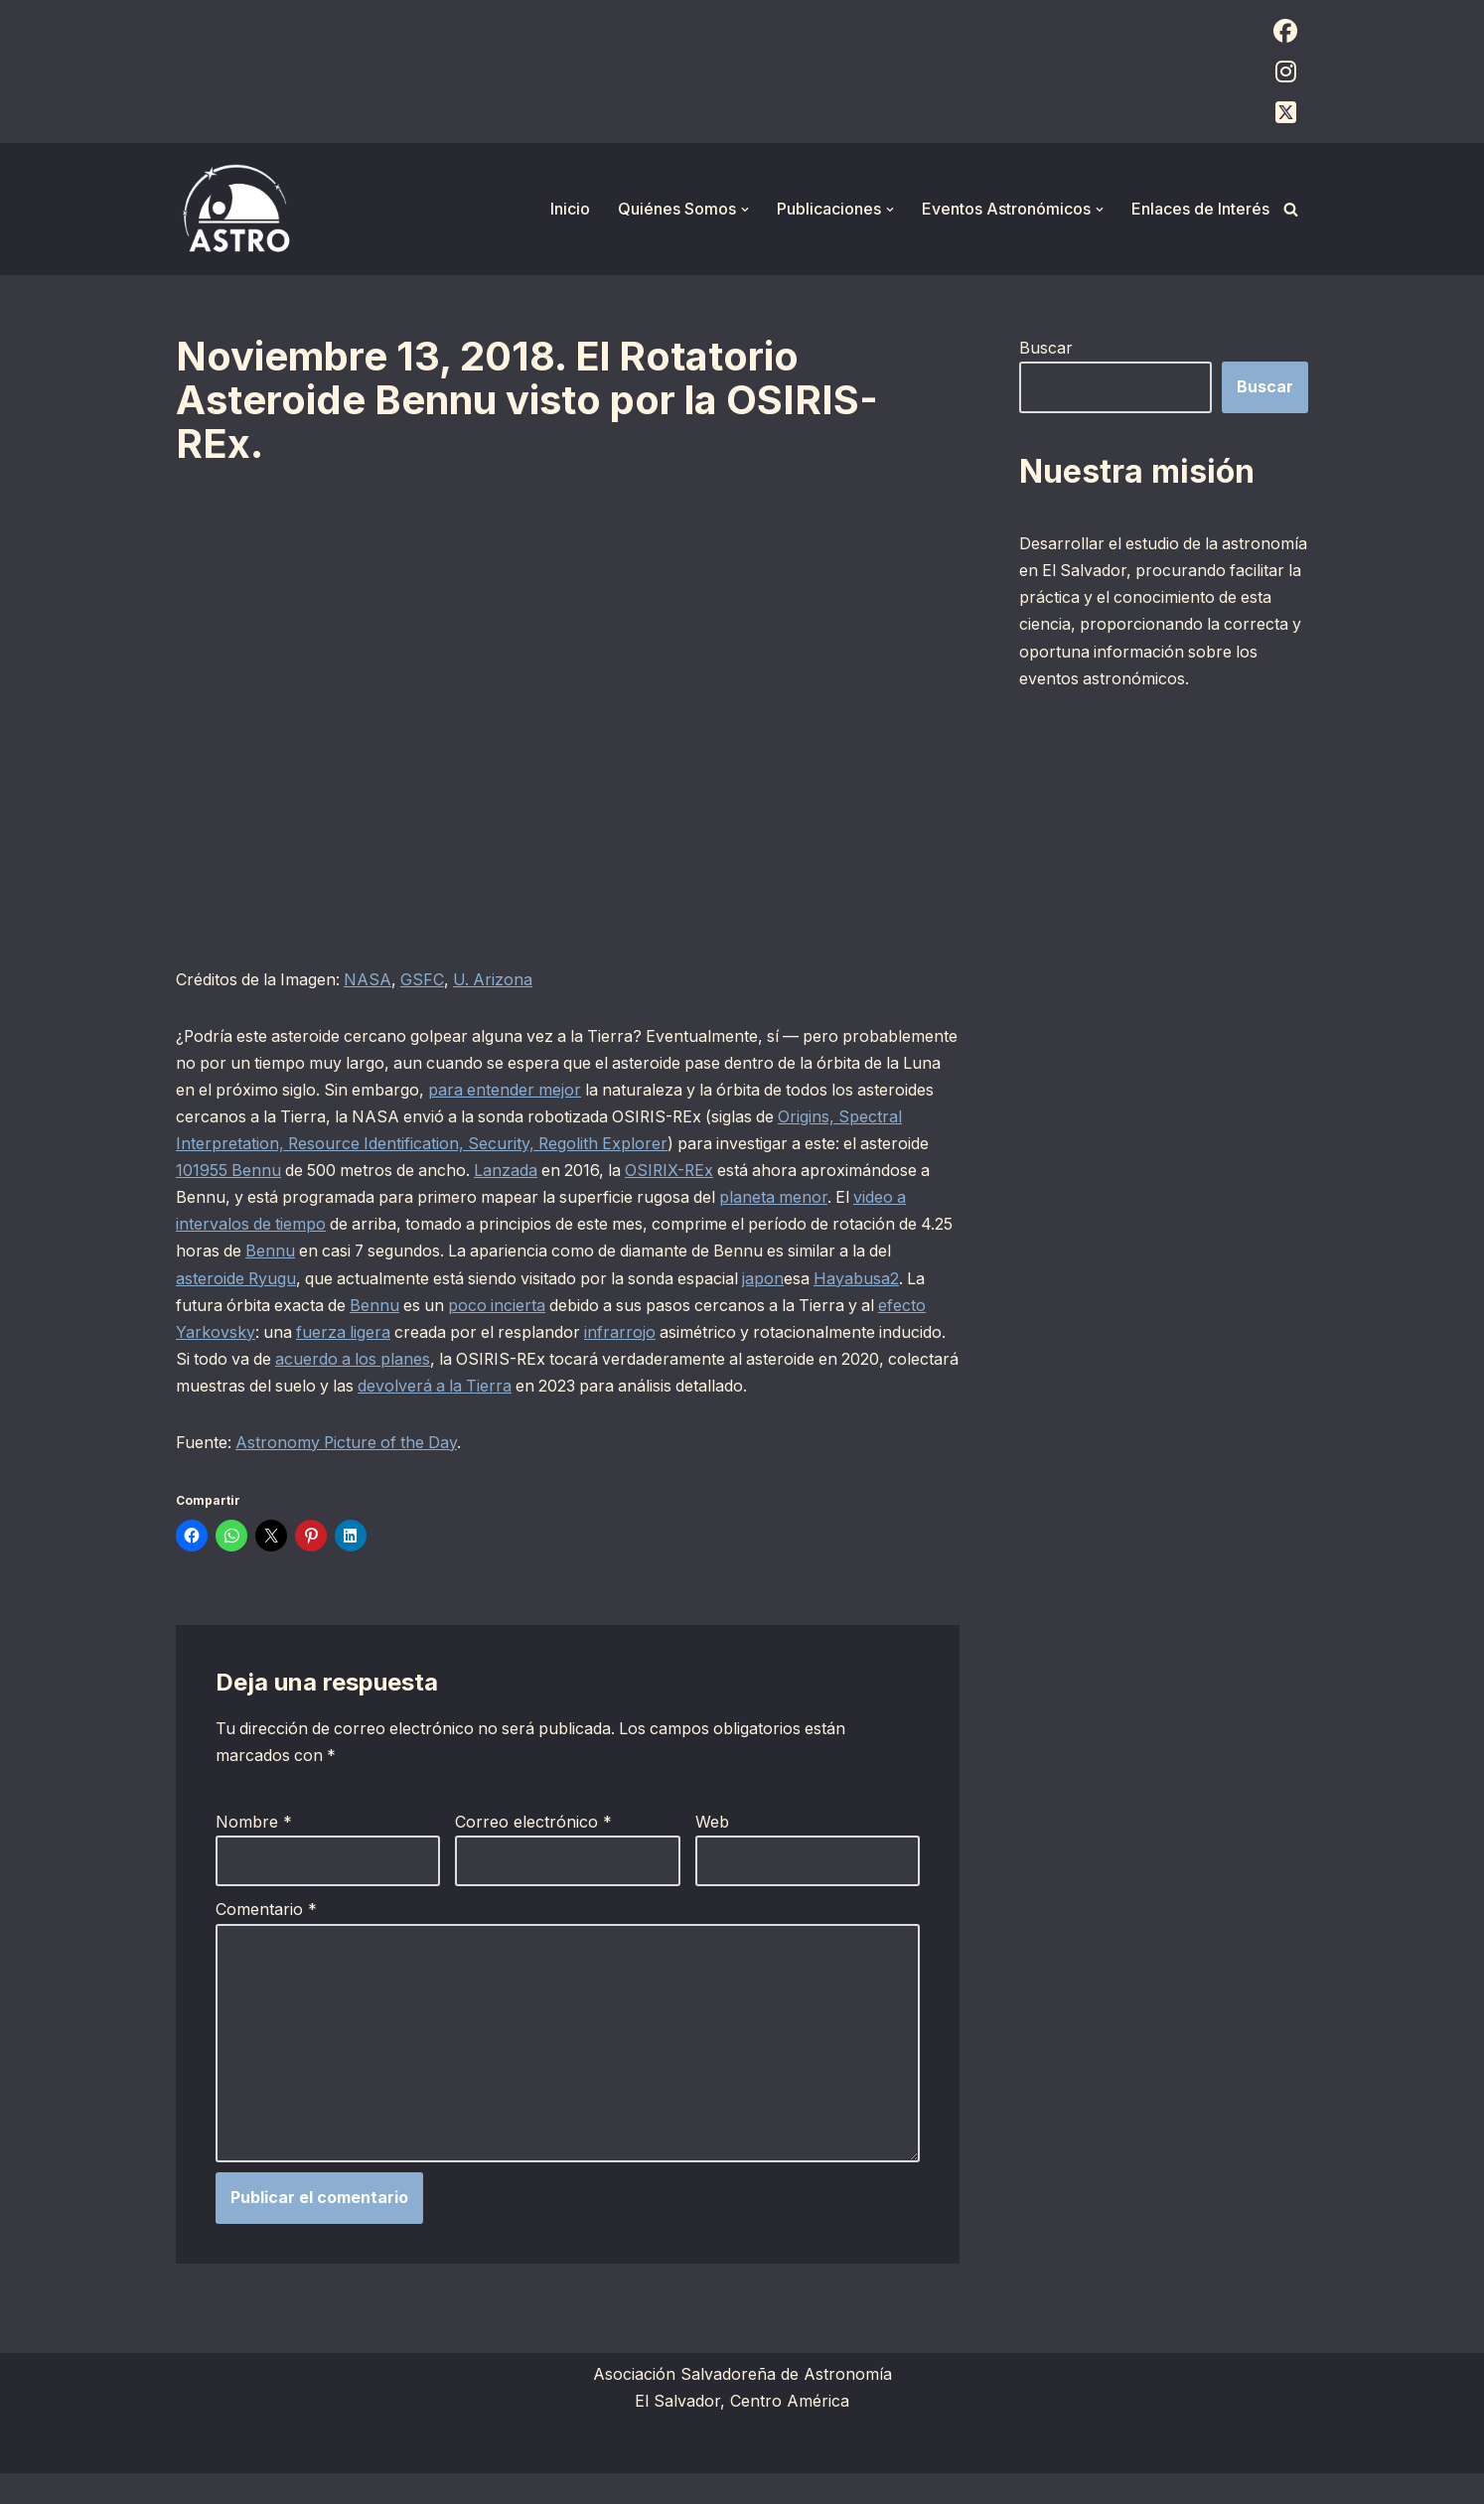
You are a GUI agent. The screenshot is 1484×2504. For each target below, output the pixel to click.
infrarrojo (763, 1333)
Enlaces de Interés (1200, 209)
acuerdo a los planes (557, 1360)
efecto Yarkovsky (324, 1333)
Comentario (266, 1939)
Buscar (1046, 348)
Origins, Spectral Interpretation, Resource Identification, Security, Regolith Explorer (490, 1144)
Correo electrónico (533, 1851)
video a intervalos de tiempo (357, 1226)
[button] (745, 210)
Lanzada (643, 1171)
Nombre (254, 1851)
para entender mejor (643, 1091)
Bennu (422, 1252)
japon (886, 1279)
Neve (196, 2478)
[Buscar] (1290, 209)
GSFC (427, 979)
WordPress (419, 2478)
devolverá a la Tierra (661, 1388)
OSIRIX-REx (812, 1171)
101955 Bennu (360, 1171)
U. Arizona (499, 979)
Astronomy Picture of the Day (349, 1471)
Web (712, 1851)
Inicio (570, 209)
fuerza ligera (480, 1333)
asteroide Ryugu (348, 1279)
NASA (371, 979)
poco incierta (621, 1306)
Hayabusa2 (218, 1306)
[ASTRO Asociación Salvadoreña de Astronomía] (235, 209)
